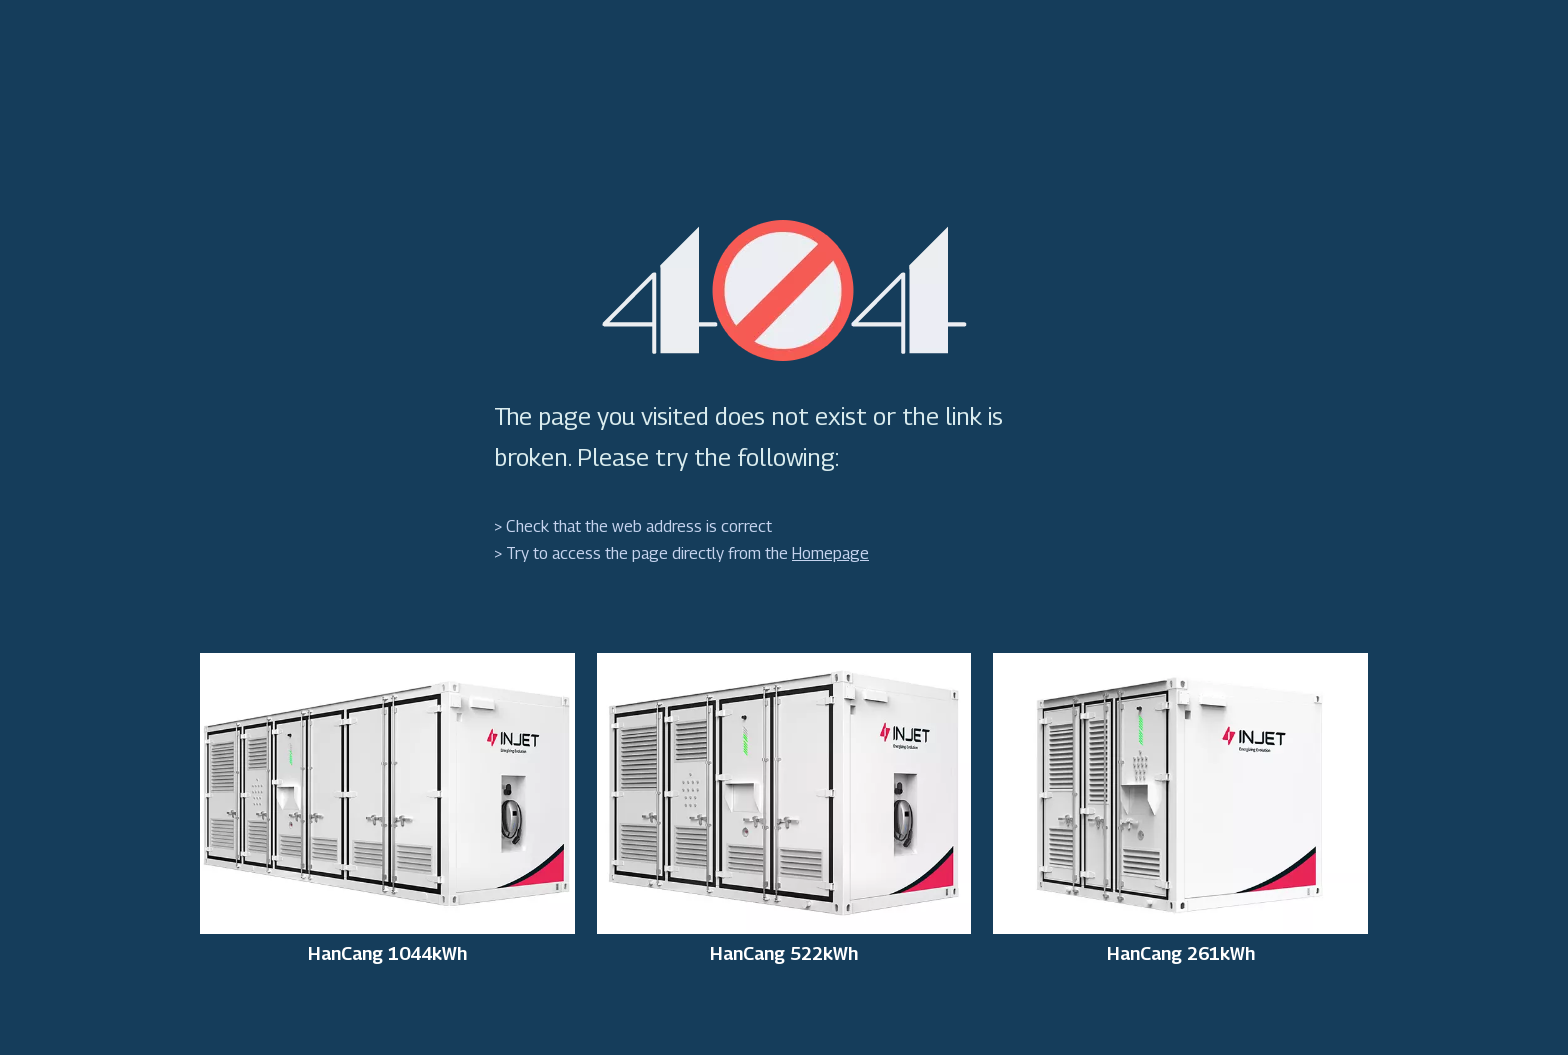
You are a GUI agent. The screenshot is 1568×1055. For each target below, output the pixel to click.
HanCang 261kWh (1181, 954)
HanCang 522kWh (784, 954)
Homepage (830, 553)
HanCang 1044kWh (387, 954)
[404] (784, 290)
